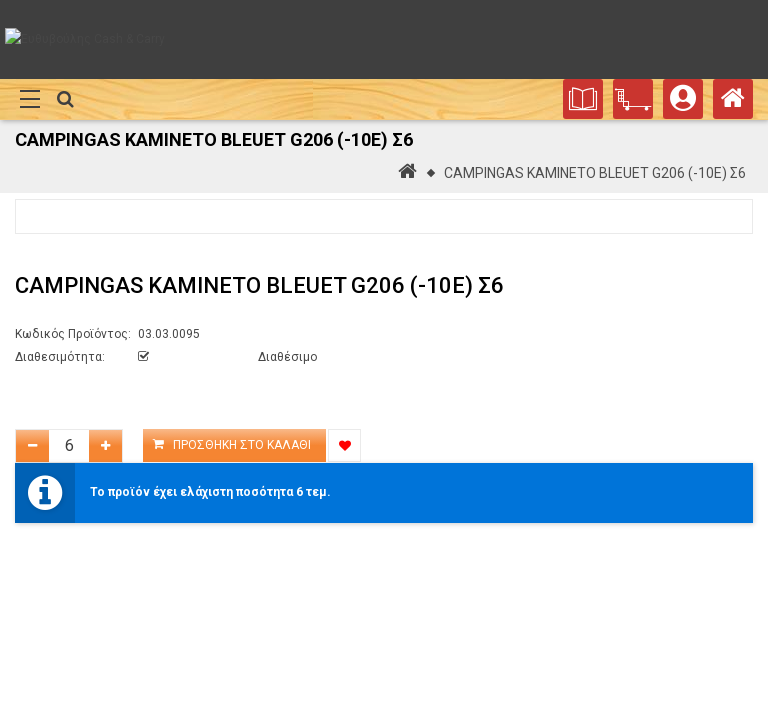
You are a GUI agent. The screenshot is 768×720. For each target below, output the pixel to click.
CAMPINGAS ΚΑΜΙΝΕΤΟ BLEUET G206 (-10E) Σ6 (595, 173)
